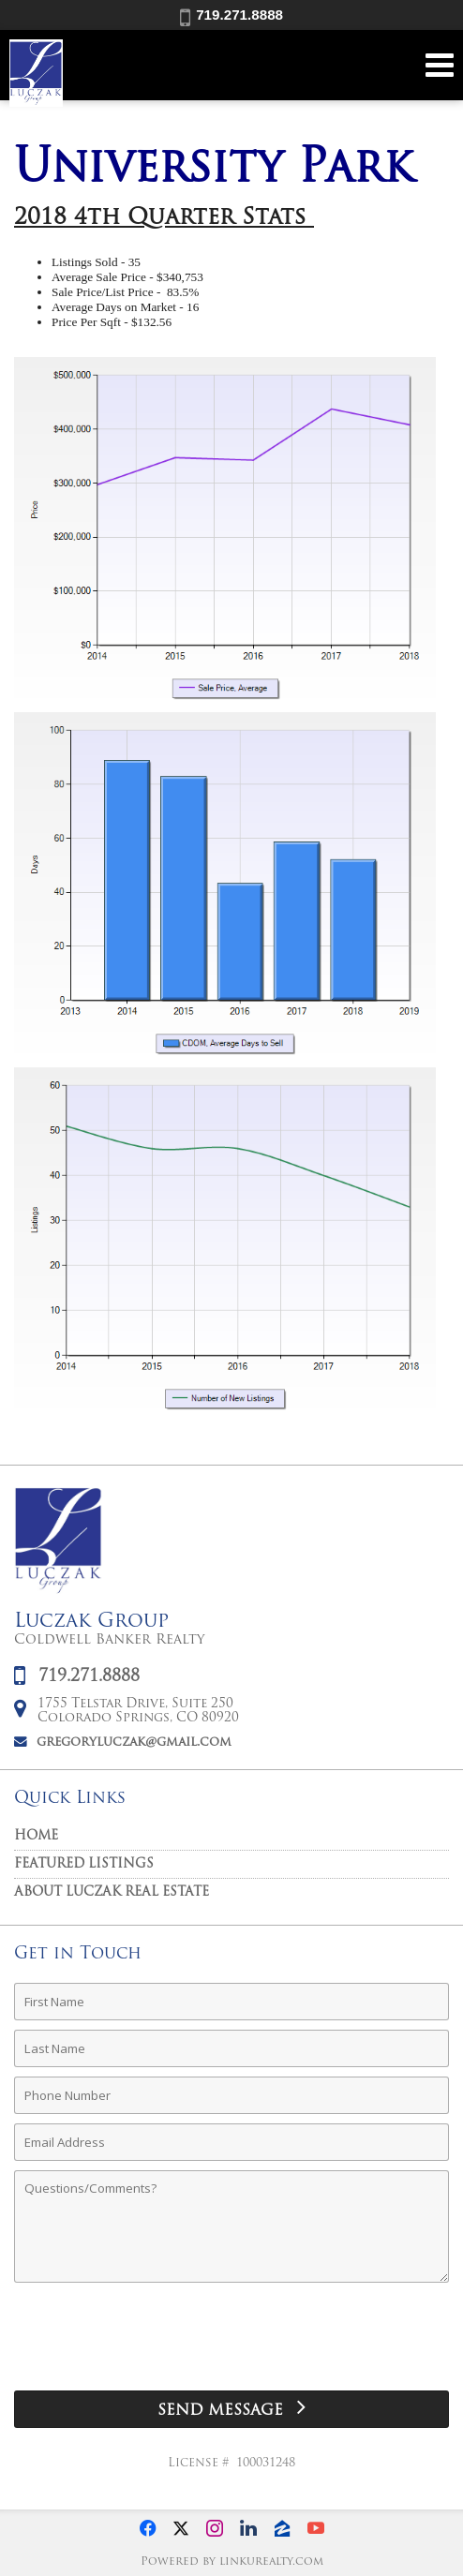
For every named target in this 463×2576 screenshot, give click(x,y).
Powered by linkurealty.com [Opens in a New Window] (232, 2562)
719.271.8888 (231, 14)
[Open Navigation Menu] (440, 65)
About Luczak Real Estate (111, 1892)
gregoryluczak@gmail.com (134, 1742)
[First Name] (231, 2001)
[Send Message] (231, 2409)
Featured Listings (84, 1864)
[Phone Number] (231, 2095)
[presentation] (231, 2343)
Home (36, 1836)
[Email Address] (231, 2142)
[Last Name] (231, 2048)
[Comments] (231, 2226)
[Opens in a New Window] (147, 2528)
